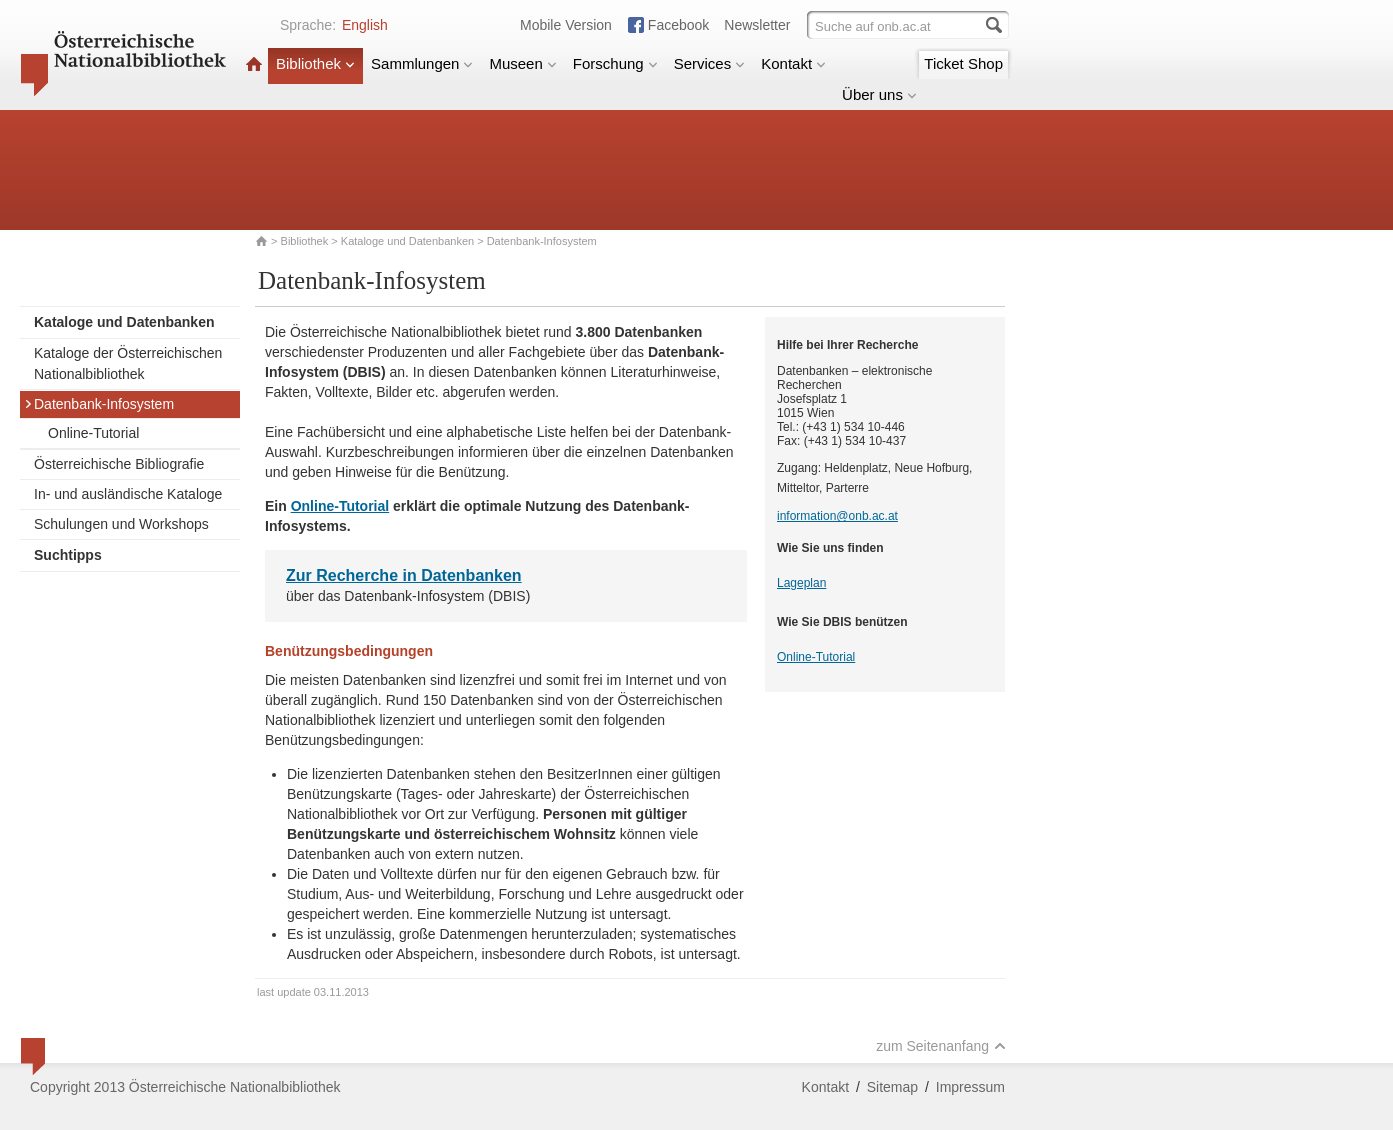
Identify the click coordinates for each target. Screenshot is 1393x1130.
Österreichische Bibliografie (119, 464)
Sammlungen (422, 63)
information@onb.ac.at (837, 516)
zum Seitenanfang (941, 1046)
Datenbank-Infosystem (99, 404)
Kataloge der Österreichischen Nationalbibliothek (128, 363)
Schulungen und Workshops (121, 524)
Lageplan (801, 583)
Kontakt (793, 63)
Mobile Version (566, 25)
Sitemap (892, 1087)
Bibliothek (315, 63)
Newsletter (757, 25)
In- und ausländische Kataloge (128, 494)
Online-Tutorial (93, 433)
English (365, 25)
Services (710, 63)
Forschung (615, 63)
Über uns (879, 94)
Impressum (970, 1087)
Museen (522, 63)
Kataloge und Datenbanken (407, 241)
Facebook (678, 25)
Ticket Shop (963, 63)
